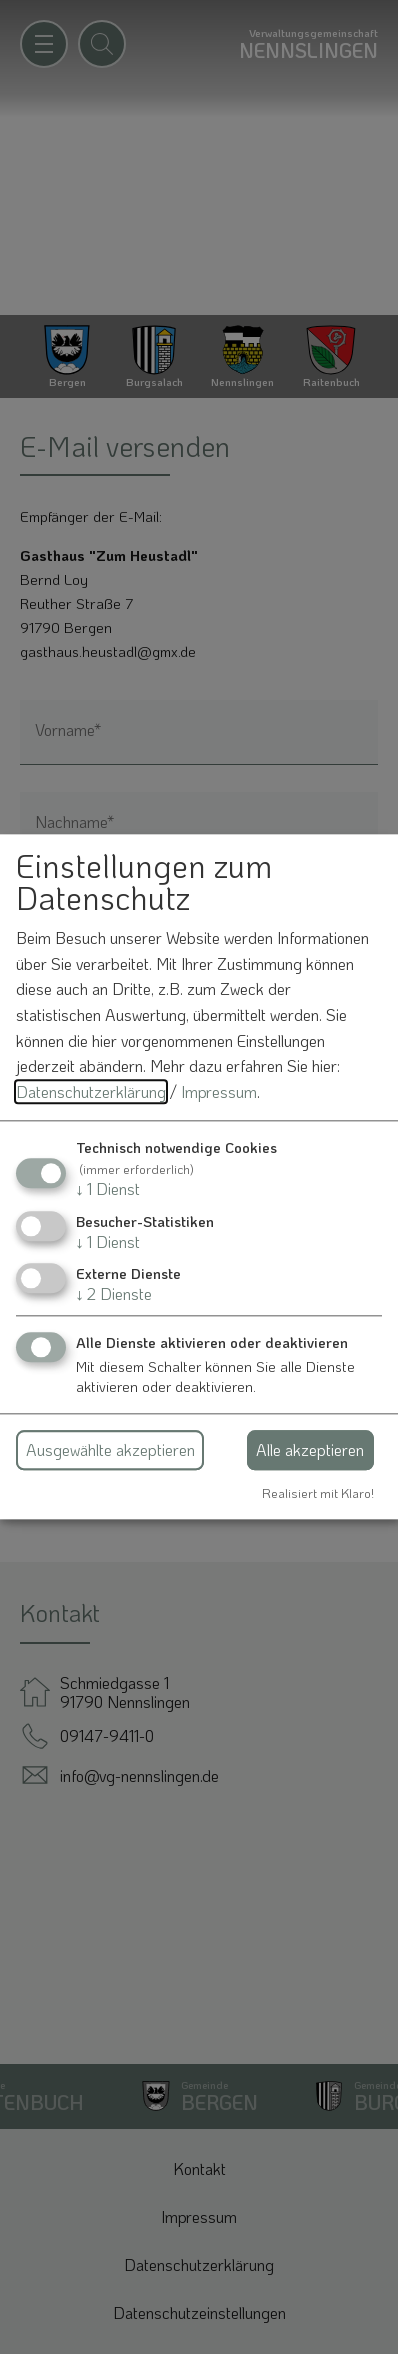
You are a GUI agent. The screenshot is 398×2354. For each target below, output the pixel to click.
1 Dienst (108, 1189)
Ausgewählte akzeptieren (110, 1449)
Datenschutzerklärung (91, 1091)
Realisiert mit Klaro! (318, 1493)
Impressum (219, 1091)
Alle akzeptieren (310, 1449)
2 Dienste (114, 1293)
